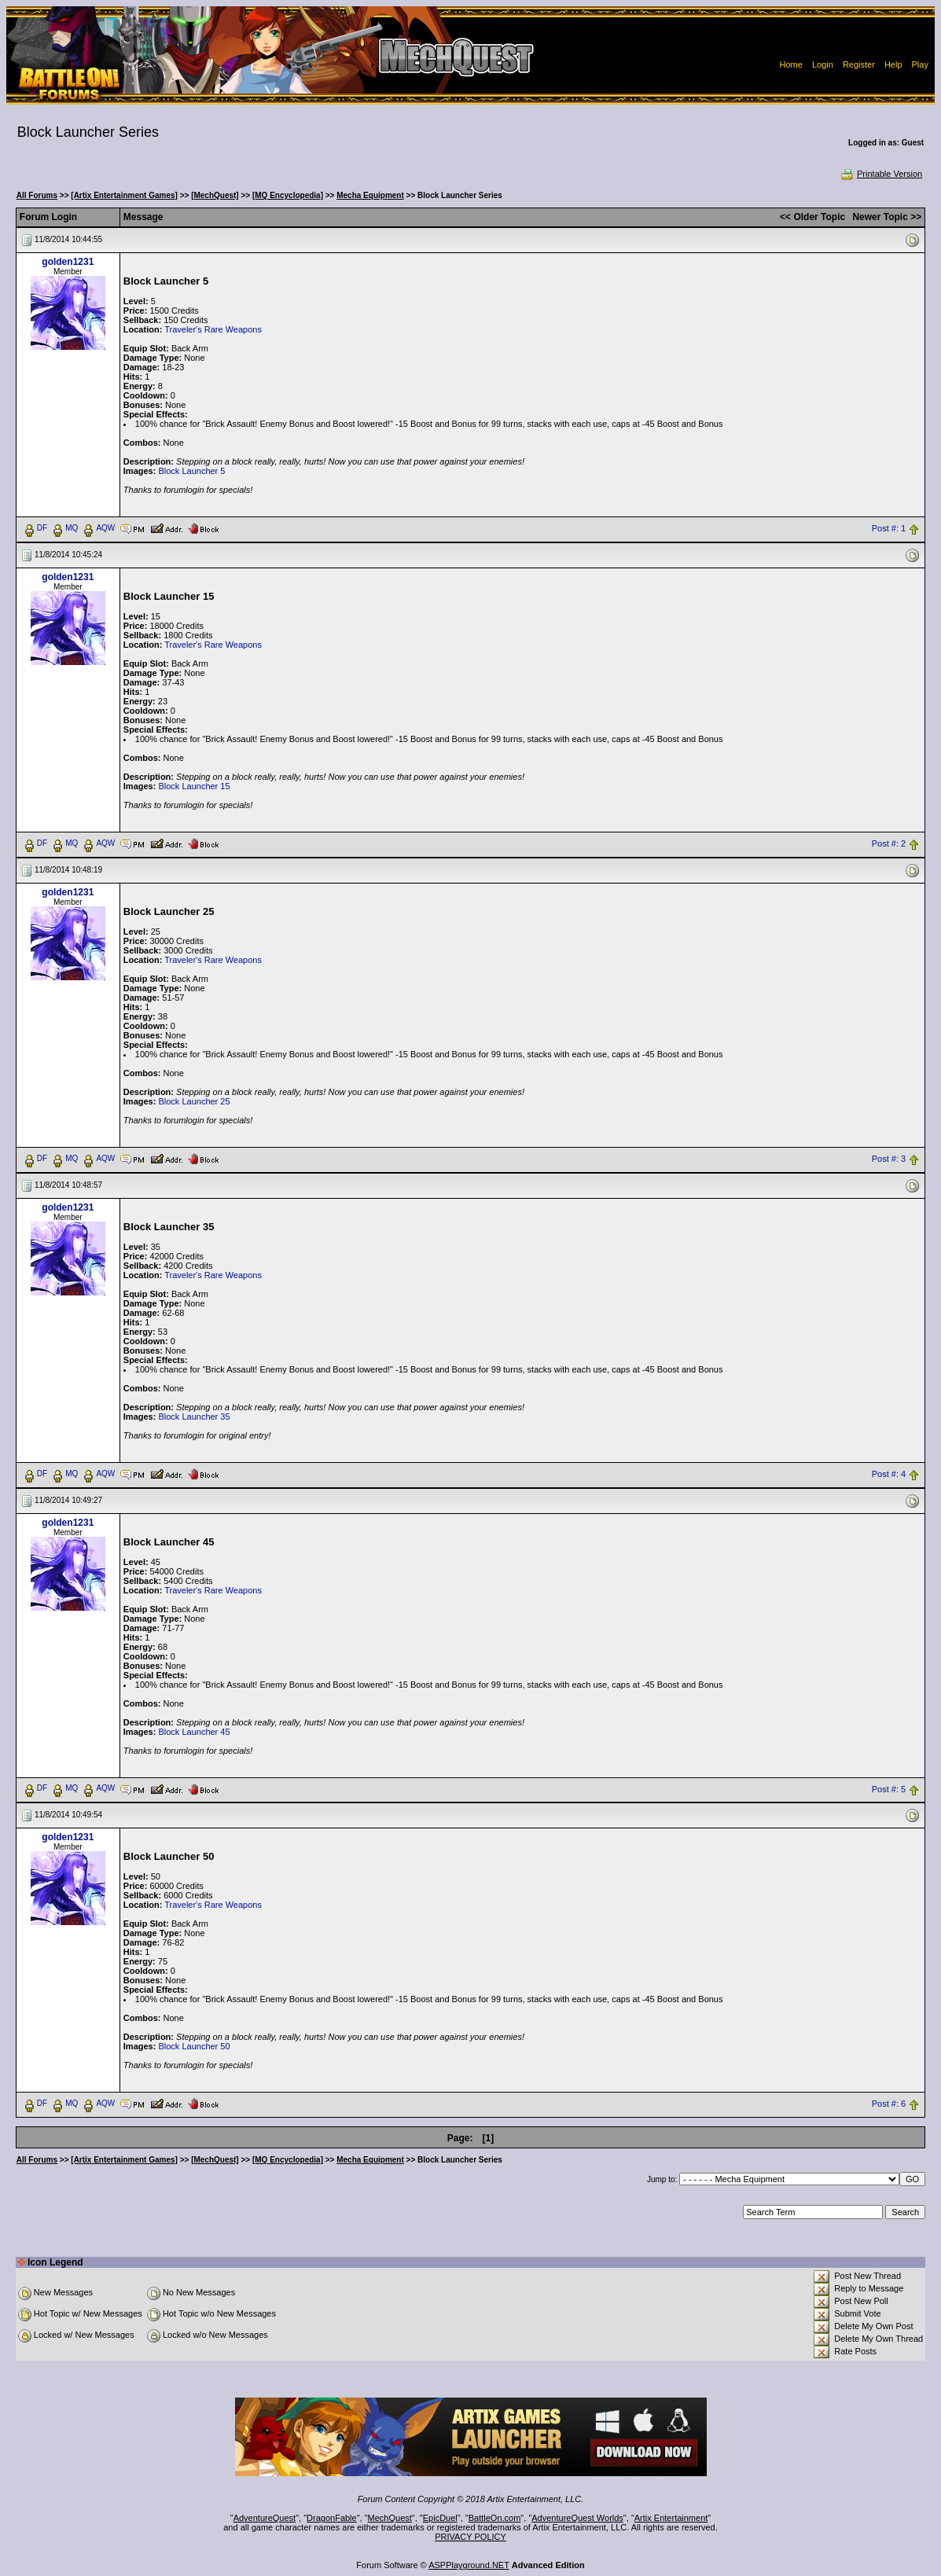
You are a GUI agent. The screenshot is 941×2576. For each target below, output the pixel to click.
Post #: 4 (889, 1474)
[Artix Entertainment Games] (124, 195)
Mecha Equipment (370, 195)
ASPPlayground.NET (468, 2565)
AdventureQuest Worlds (577, 2518)
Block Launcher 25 (194, 1101)
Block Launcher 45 (194, 1731)
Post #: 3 (889, 1158)
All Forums (37, 195)
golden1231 (68, 261)
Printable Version (881, 173)
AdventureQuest (264, 2518)
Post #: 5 (889, 1789)
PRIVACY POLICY (470, 2536)
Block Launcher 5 (191, 471)
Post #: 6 (889, 2104)
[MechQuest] (215, 195)
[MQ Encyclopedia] (287, 195)
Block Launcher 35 (194, 1416)
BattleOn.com (495, 2518)
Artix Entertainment (671, 2518)
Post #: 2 (889, 843)
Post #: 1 (889, 528)
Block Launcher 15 (194, 786)
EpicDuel (440, 2518)
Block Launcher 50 (194, 2046)
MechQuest (390, 2518)
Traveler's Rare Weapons (213, 329)
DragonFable (332, 2518)
